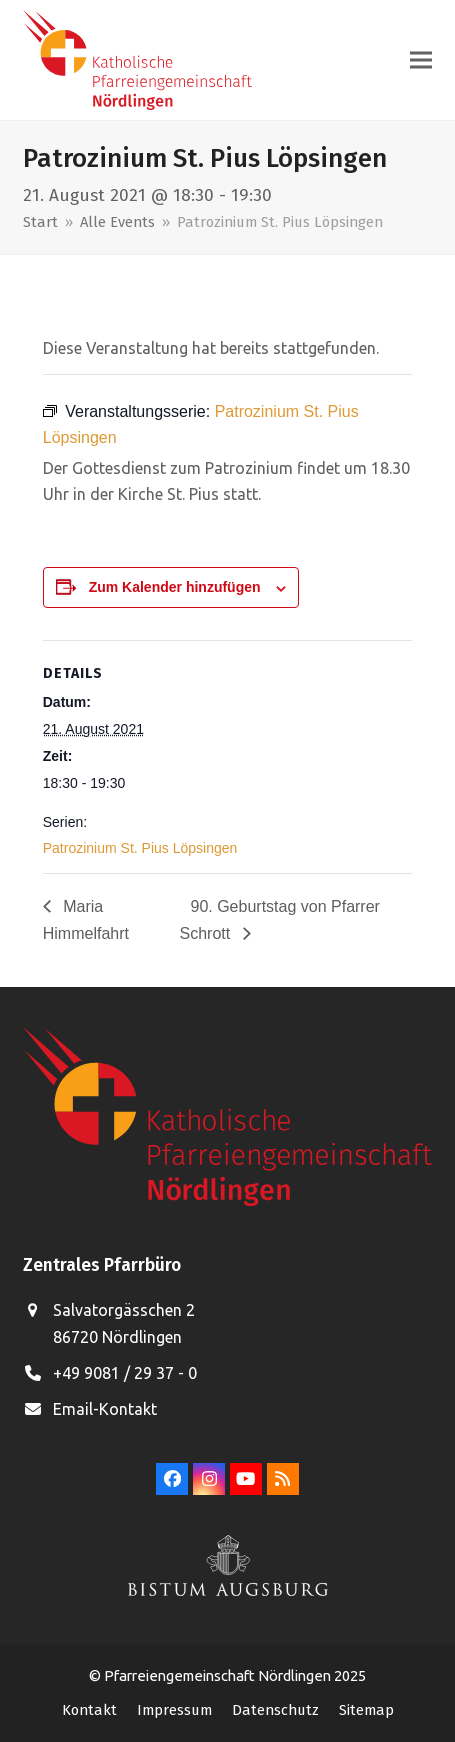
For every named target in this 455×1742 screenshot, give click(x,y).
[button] (421, 60)
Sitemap (366, 1710)
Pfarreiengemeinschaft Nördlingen (219, 1675)
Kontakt (89, 1710)
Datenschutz (275, 1710)
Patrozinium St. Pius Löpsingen (140, 848)
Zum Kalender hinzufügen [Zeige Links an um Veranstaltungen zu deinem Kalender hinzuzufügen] (175, 587)
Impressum (174, 1710)
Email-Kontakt (105, 1409)
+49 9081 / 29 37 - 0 (125, 1373)
